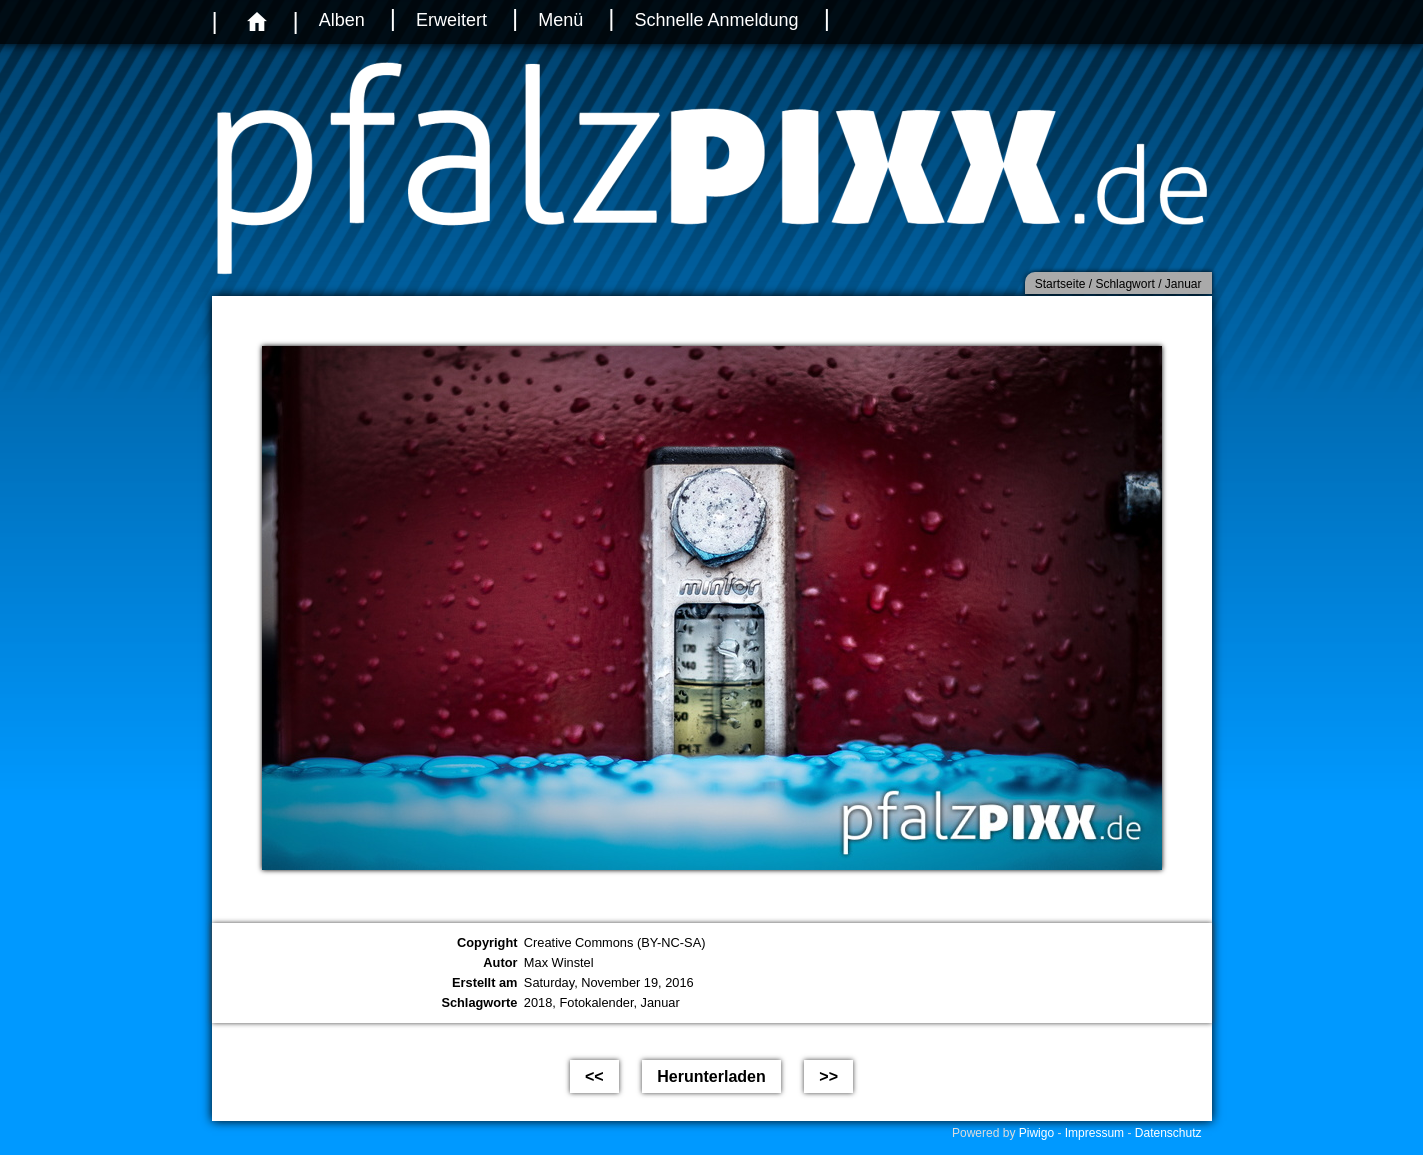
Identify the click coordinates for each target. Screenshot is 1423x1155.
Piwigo (1036, 1133)
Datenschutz (1168, 1133)
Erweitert (451, 20)
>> (828, 1076)
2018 (538, 1002)
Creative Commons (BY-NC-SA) (615, 942)
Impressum (1094, 1133)
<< (594, 1076)
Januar (660, 1002)
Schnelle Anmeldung (717, 20)
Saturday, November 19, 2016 (609, 982)
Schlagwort (1124, 284)
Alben (342, 20)
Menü (560, 20)
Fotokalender (596, 1002)
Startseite (1060, 284)
